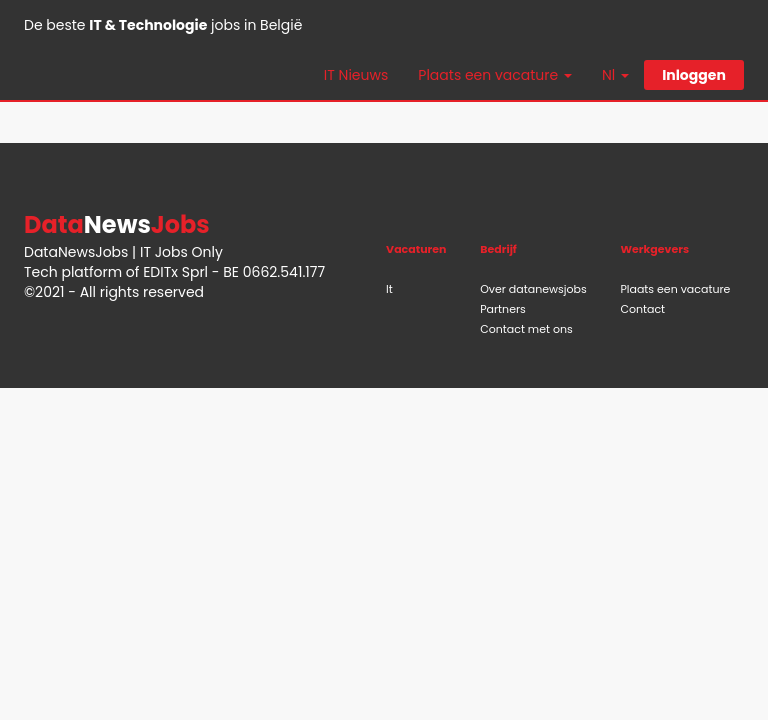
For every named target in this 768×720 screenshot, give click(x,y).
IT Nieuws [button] (356, 75)
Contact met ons (526, 329)
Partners (503, 309)
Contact (642, 309)
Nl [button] (615, 75)
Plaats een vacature (675, 289)
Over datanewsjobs (533, 289)
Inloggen (694, 75)
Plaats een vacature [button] (495, 75)
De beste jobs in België (163, 25)
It (389, 289)
